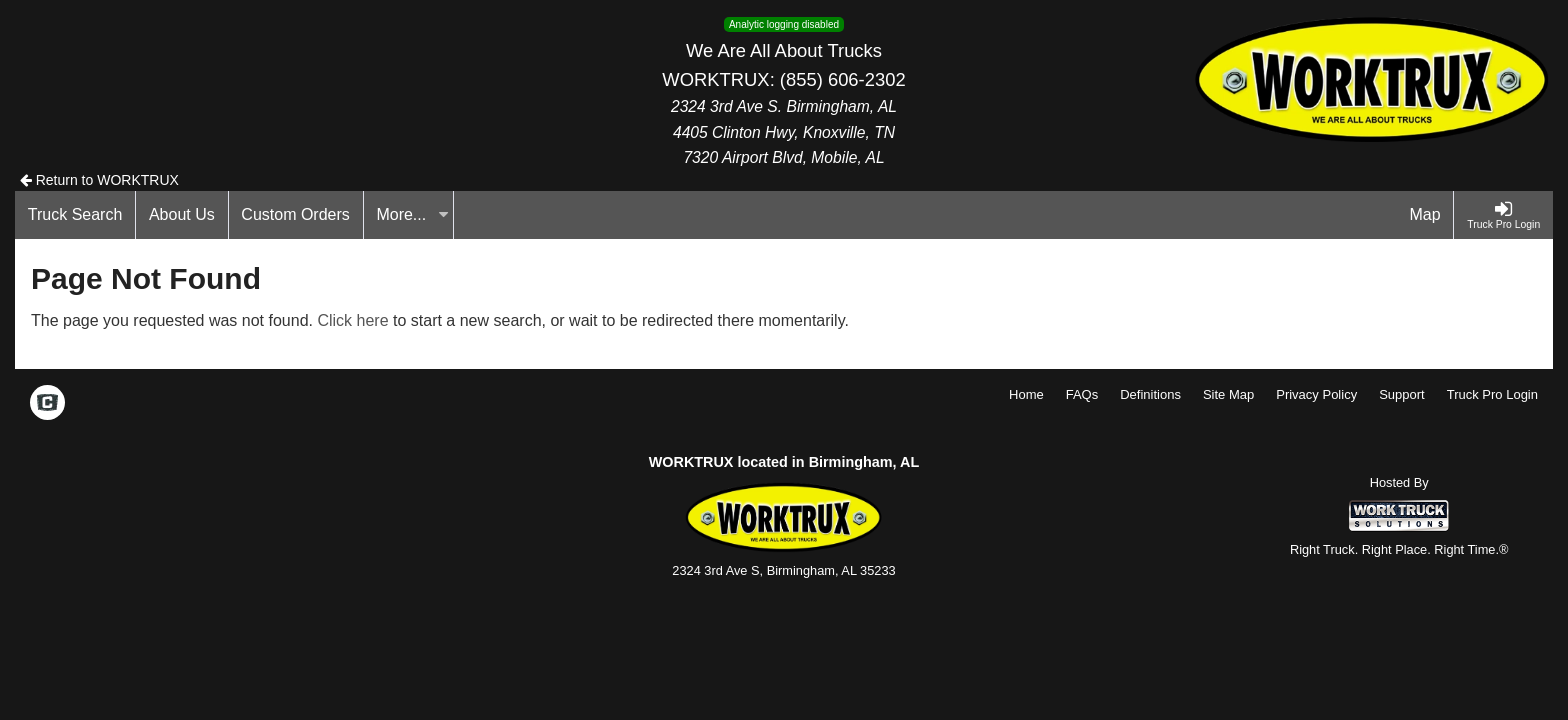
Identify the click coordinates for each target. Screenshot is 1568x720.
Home (1026, 394)
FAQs (1082, 394)
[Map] (1426, 215)
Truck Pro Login (1492, 394)
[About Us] (182, 215)
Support (1402, 394)
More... (412, 214)
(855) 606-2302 (843, 79)
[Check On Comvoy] (47, 405)
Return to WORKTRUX (99, 180)
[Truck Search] (75, 215)
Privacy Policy (1316, 394)
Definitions (1150, 394)
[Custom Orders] (296, 215)
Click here (352, 320)
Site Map (1228, 394)
